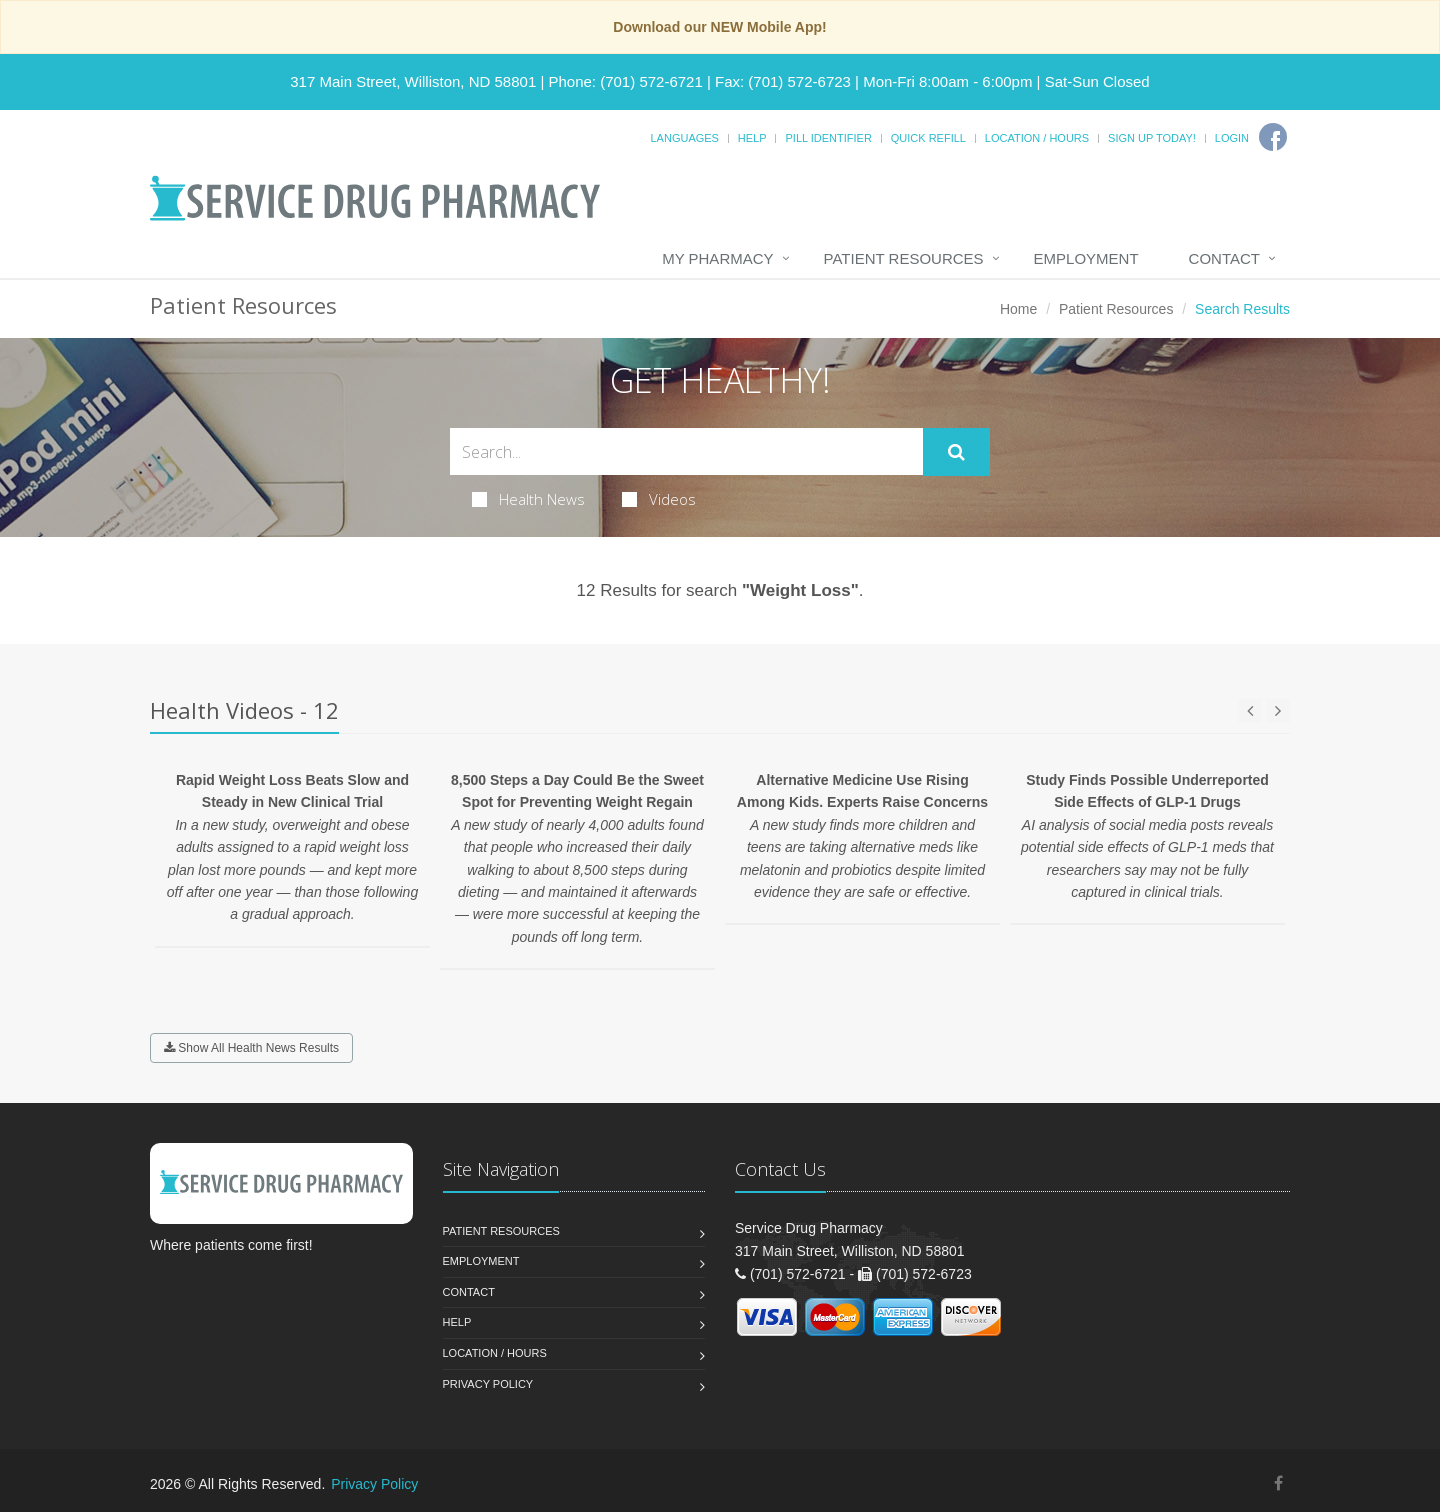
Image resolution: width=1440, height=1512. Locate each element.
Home (1018, 309)
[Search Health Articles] (686, 451)
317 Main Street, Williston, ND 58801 (413, 81)
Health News (528, 499)
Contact (1224, 258)
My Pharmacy (717, 258)
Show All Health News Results (251, 1048)
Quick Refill (928, 138)
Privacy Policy (488, 1384)
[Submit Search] (956, 452)
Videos (659, 499)
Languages (684, 138)
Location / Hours (1037, 138)
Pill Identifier (828, 138)
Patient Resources (904, 258)
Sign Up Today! (1152, 138)
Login (1232, 138)
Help (752, 138)
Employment (1086, 258)
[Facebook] (1273, 137)
